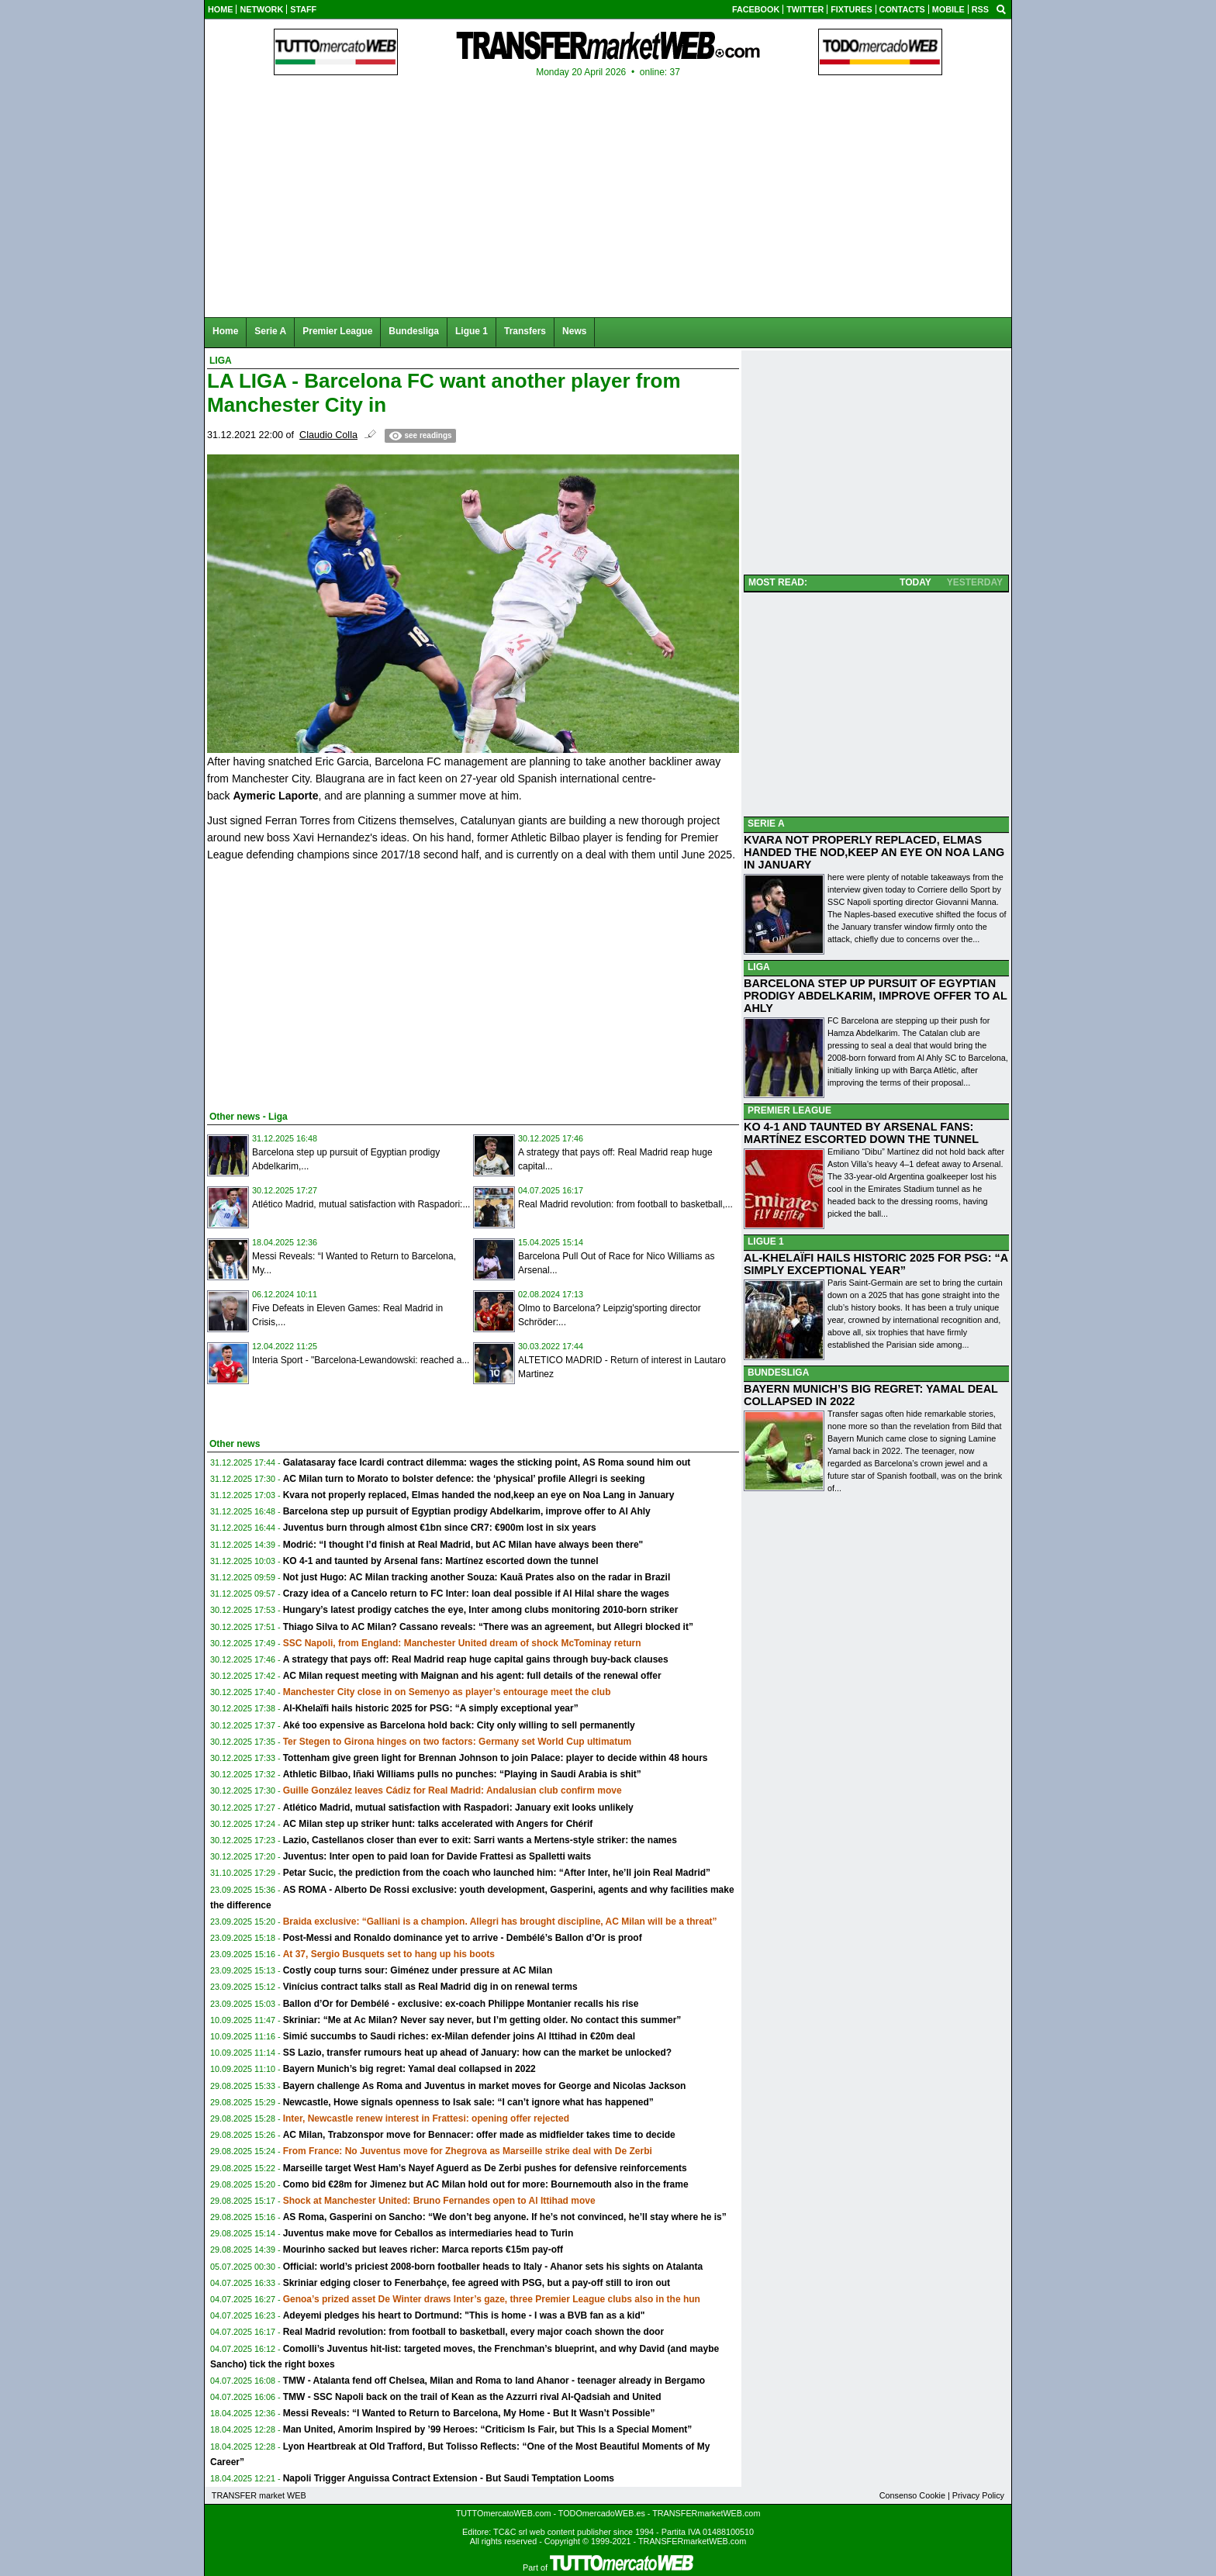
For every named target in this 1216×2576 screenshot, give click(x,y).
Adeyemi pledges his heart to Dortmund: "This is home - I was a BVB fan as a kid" (464, 2315)
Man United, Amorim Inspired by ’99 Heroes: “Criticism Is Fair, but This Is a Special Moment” (488, 2429)
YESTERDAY (975, 582)
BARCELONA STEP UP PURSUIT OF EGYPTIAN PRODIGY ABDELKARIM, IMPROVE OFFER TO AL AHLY (875, 995)
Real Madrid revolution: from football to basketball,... (625, 1204)
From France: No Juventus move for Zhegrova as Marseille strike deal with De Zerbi (467, 2151)
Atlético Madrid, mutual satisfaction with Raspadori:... (361, 1204)
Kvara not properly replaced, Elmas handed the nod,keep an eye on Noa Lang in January (479, 1495)
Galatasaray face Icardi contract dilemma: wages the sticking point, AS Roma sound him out (487, 1462)
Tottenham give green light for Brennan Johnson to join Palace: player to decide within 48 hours (495, 1757)
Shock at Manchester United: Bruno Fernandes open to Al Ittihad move (439, 2200)
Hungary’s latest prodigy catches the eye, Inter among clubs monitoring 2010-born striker (481, 1609)
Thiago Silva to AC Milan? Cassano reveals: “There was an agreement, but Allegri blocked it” (488, 1626)
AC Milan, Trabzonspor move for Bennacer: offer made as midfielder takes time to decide (479, 2134)
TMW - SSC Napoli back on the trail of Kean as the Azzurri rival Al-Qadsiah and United (472, 2396)
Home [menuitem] (225, 331)
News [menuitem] (574, 331)
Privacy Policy (978, 2495)
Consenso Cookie (912, 2495)
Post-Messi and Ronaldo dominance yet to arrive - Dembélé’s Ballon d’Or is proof (462, 1937)
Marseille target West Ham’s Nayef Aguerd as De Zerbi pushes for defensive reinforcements (485, 2168)
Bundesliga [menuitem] (414, 331)
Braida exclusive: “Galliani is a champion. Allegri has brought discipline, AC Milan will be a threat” (500, 1921)
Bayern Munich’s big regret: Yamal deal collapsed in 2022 (409, 2068)
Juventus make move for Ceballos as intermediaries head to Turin (428, 2233)
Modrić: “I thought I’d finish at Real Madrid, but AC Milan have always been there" (463, 1544)
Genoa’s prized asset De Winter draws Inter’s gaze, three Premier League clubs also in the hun (491, 2299)
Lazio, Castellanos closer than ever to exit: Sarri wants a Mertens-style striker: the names (480, 1840)
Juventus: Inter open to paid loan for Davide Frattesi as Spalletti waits (437, 1856)
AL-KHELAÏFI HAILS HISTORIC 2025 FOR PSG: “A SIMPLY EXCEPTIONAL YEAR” (876, 1264)
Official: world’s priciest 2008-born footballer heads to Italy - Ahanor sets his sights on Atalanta (493, 2266)
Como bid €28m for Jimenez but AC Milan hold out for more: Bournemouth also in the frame (486, 2184)
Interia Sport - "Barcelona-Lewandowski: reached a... (360, 1360)
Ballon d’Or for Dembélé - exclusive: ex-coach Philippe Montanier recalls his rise (461, 2003)
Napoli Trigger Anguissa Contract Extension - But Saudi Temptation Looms (448, 2478)
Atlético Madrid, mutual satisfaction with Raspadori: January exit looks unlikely (458, 1807)
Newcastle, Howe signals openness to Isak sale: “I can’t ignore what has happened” (468, 2102)
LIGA (759, 967)
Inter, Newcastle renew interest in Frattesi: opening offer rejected (426, 2118)
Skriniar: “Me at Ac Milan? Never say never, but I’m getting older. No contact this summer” (482, 2020)
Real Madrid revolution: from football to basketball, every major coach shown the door (473, 2331)
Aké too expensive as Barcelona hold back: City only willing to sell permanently (459, 1725)
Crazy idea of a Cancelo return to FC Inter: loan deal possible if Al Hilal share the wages (476, 1593)
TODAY (915, 582)
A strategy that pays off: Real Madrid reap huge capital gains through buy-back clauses (475, 1659)
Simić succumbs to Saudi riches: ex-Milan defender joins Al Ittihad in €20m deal (459, 2036)
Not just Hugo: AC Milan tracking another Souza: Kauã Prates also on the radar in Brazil (477, 1577)
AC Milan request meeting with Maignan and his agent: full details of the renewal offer (472, 1675)
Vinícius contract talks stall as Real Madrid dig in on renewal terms (430, 1986)
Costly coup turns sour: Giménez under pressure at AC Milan (418, 1970)
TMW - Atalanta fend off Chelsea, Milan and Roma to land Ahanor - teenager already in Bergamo (494, 2380)
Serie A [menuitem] (270, 331)
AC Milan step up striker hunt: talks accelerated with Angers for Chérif (438, 1823)
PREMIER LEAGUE (789, 1110)
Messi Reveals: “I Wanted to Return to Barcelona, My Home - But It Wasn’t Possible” (469, 2413)
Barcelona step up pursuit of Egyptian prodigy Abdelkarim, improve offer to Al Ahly (467, 1511)
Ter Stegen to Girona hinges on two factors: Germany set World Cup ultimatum (457, 1741)
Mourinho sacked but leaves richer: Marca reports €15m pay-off (423, 2249)
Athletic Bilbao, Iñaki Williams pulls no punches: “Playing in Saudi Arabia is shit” (462, 1774)
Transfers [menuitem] (525, 331)
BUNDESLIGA (778, 1372)
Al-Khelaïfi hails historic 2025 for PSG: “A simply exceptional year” (431, 1708)
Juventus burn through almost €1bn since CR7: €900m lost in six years (439, 1527)
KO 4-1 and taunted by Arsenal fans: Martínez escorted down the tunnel (441, 1561)
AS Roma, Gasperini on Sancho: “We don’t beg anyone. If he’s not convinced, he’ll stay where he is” (505, 2217)
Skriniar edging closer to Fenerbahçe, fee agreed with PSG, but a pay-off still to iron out (476, 2282)
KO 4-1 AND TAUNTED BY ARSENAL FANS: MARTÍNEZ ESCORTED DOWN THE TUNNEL (861, 1133)
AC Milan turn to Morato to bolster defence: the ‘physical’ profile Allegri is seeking (464, 1478)
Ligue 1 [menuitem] (471, 331)
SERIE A (766, 823)
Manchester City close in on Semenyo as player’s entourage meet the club (447, 1692)
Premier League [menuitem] (337, 331)
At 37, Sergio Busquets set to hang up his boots (389, 1954)
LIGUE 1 (766, 1241)
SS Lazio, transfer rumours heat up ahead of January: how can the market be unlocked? (477, 2052)
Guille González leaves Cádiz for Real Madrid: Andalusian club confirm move (452, 1790)
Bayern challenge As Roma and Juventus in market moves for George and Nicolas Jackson (484, 2085)
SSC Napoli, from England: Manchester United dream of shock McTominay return (462, 1643)
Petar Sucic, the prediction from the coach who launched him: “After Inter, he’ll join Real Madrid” (496, 1872)
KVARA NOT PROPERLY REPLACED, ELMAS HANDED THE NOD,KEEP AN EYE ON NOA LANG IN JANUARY (874, 852)
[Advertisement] (323, 983)
